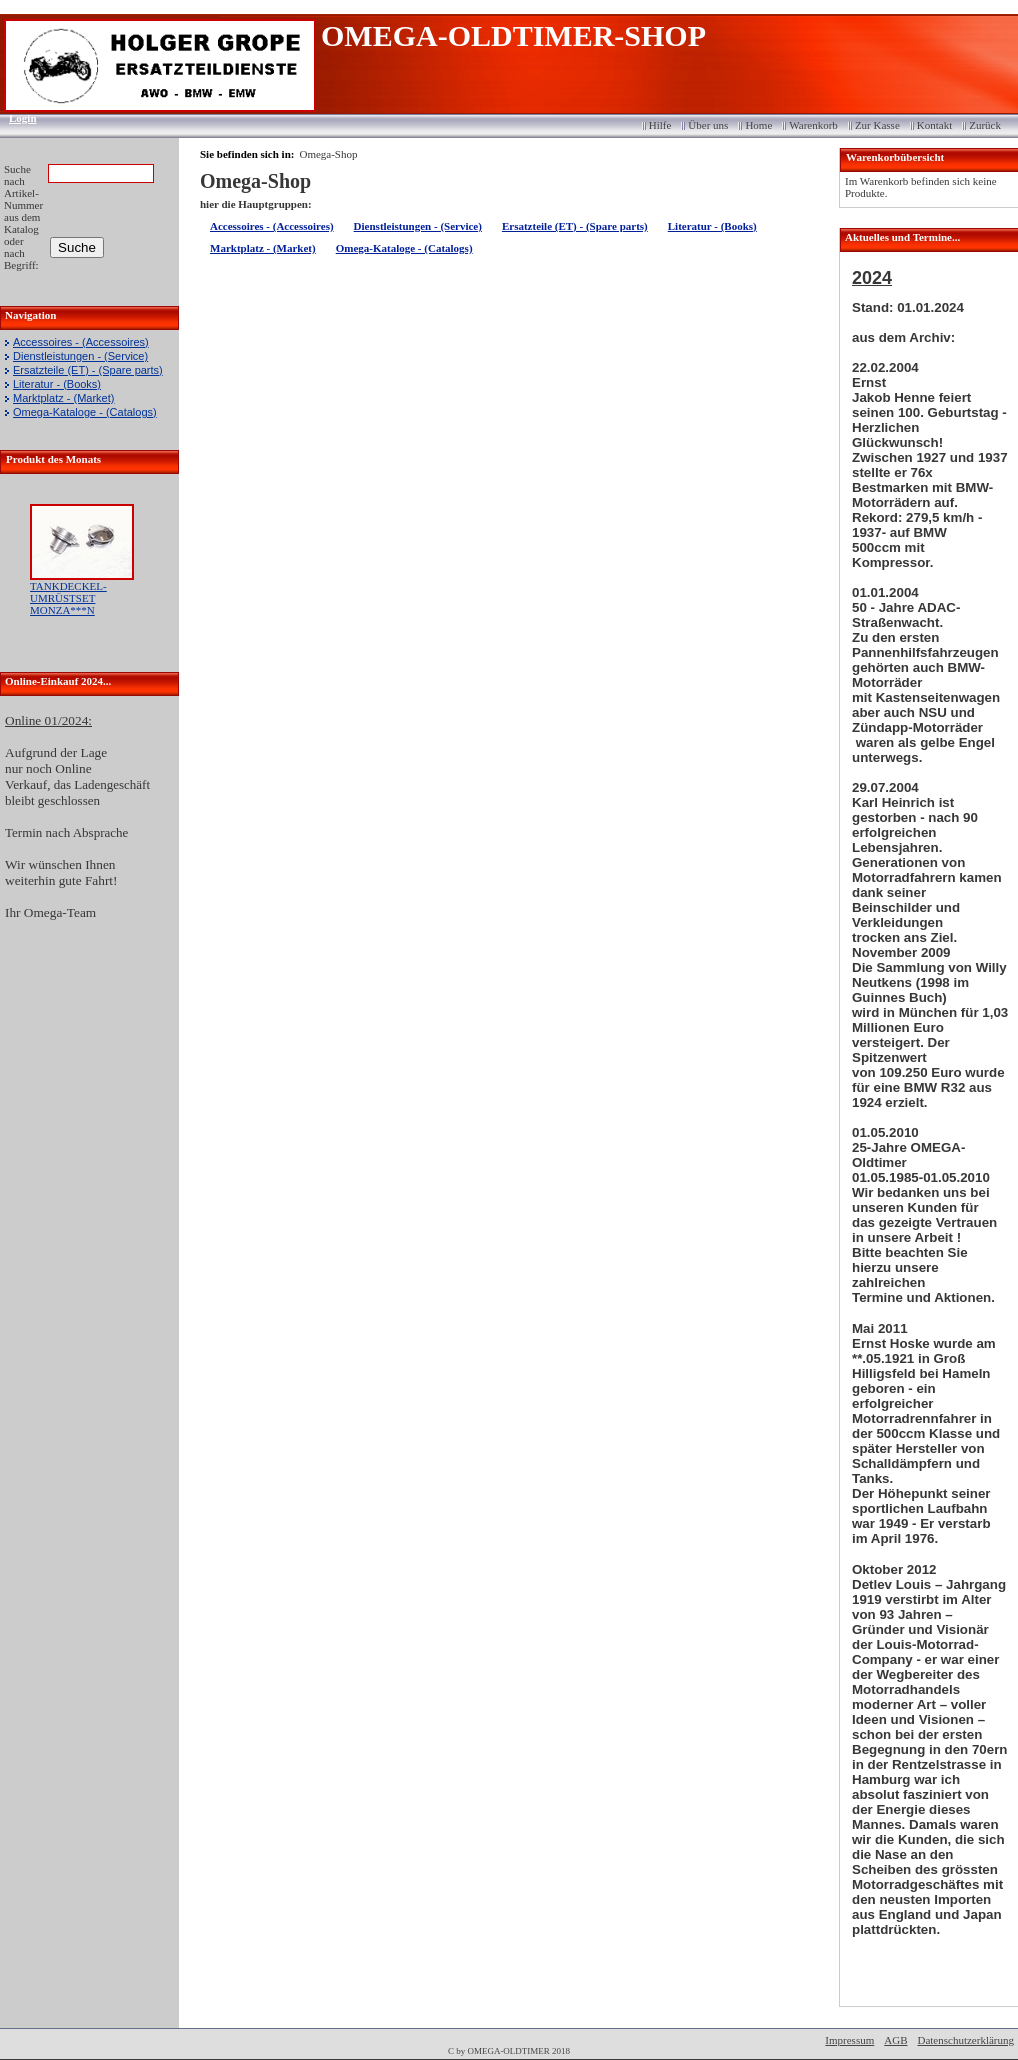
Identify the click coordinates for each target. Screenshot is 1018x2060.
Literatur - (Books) (57, 384)
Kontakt (934, 125)
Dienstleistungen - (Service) (80, 356)
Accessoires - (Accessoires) (81, 342)
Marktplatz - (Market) (63, 398)
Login (16, 118)
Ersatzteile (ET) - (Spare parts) (88, 370)
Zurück (985, 125)
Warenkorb (813, 125)
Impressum (849, 2040)
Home (758, 125)
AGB (895, 2040)
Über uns (708, 125)
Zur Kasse (877, 125)
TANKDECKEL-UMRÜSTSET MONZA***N (68, 598)
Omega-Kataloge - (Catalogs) (85, 412)
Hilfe (660, 125)
